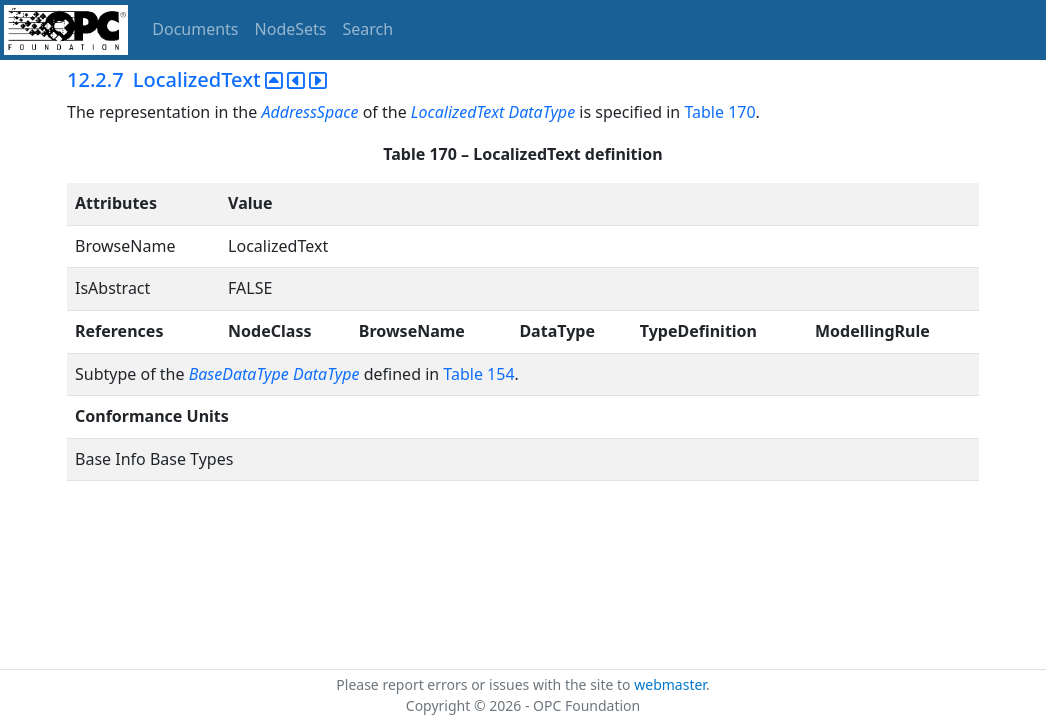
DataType (542, 112)
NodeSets (291, 29)
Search (368, 29)
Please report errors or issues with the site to (485, 684)
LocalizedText (458, 112)
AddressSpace (309, 112)
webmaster (670, 684)
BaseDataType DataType (274, 374)
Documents (195, 29)
